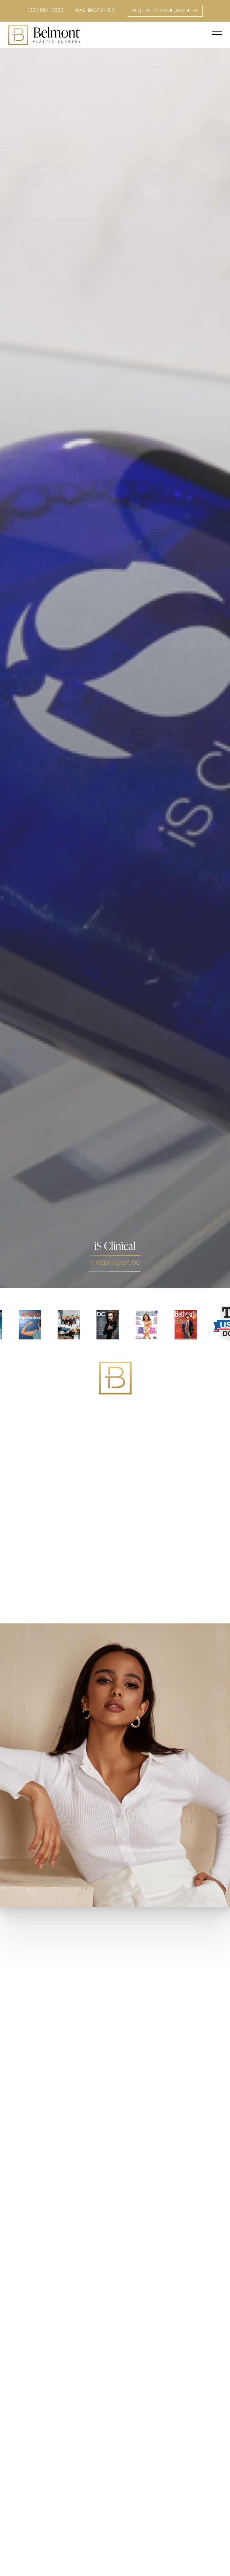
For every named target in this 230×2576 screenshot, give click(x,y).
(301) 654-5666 (45, 10)
